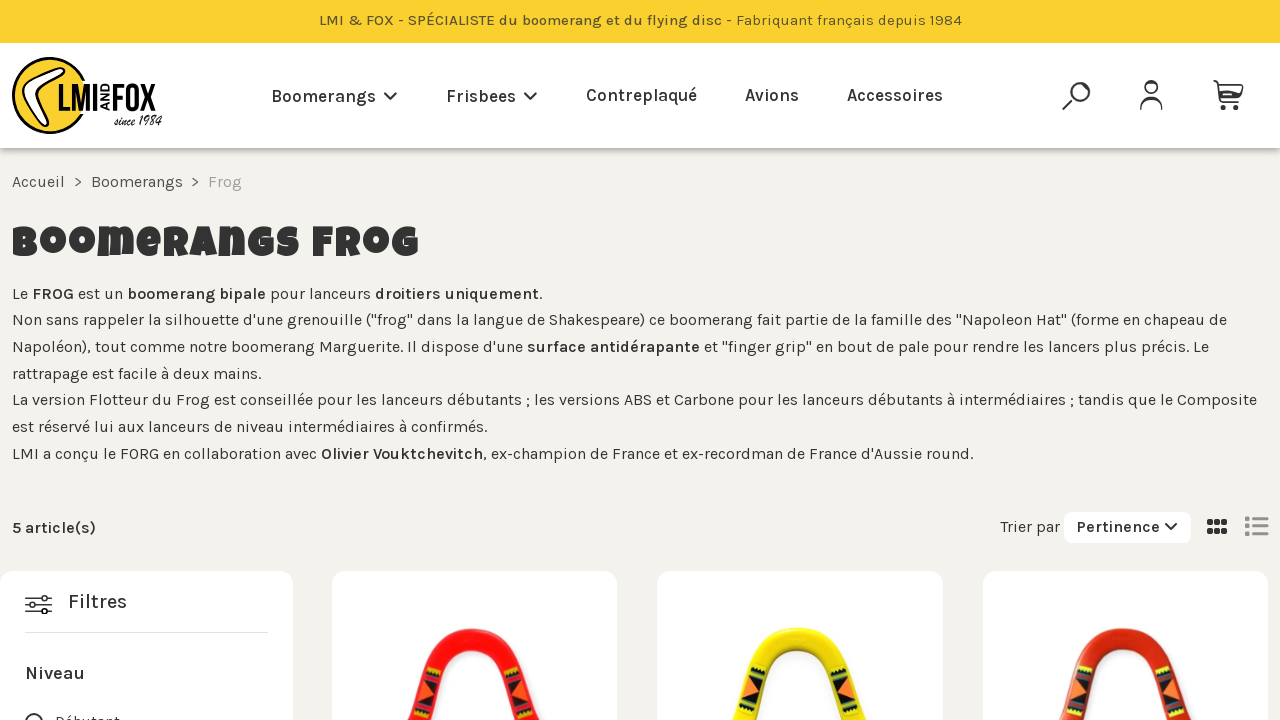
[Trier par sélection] (1127, 527)
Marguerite (359, 346)
